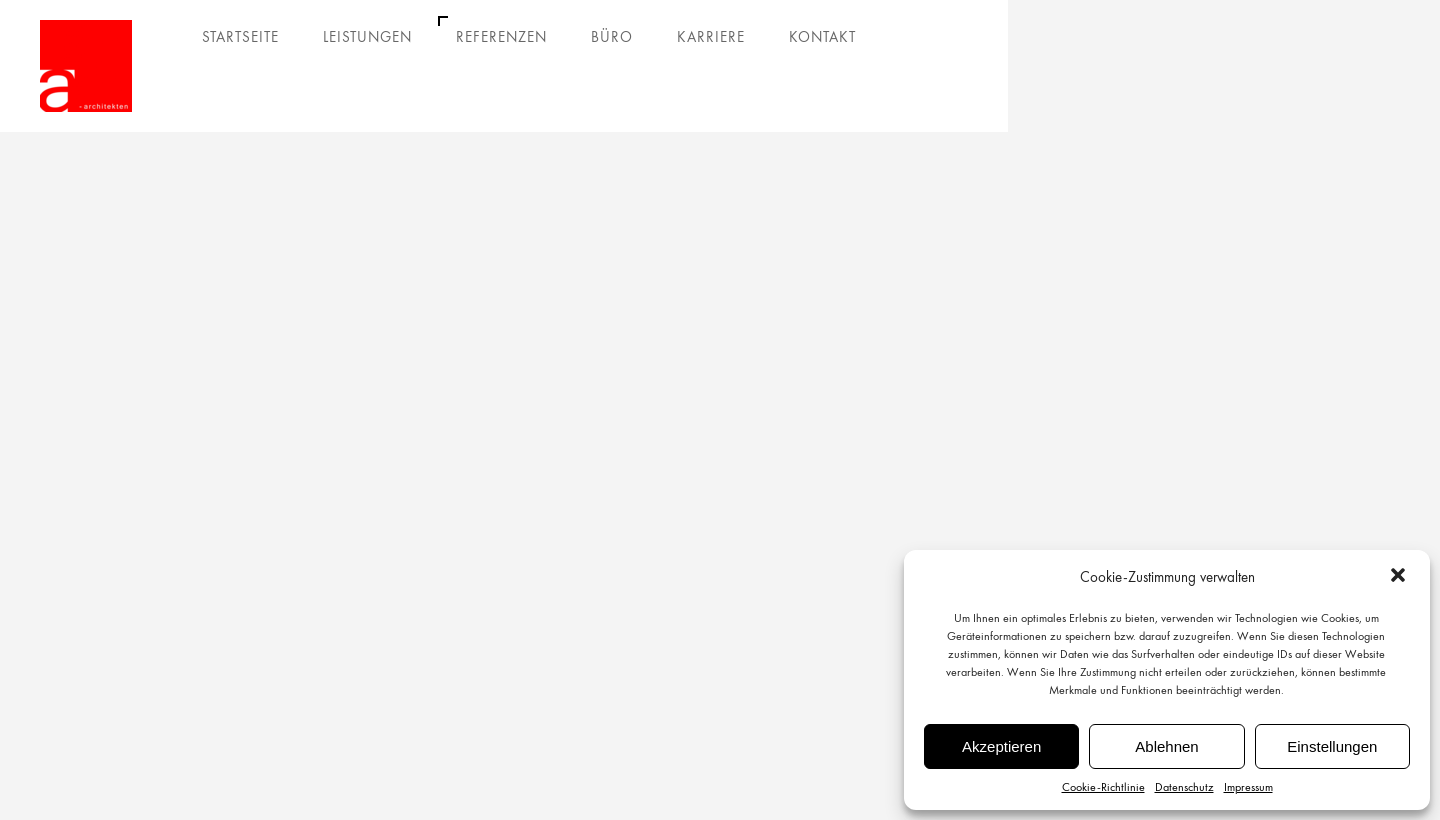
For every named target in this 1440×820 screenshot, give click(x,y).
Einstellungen (1332, 746)
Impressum (1248, 787)
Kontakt (822, 37)
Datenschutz (1184, 787)
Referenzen (501, 37)
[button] (1398, 577)
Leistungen (367, 37)
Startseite (240, 37)
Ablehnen (1166, 746)
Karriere (711, 37)
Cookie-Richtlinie (1103, 787)
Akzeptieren (1001, 746)
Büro (612, 37)
